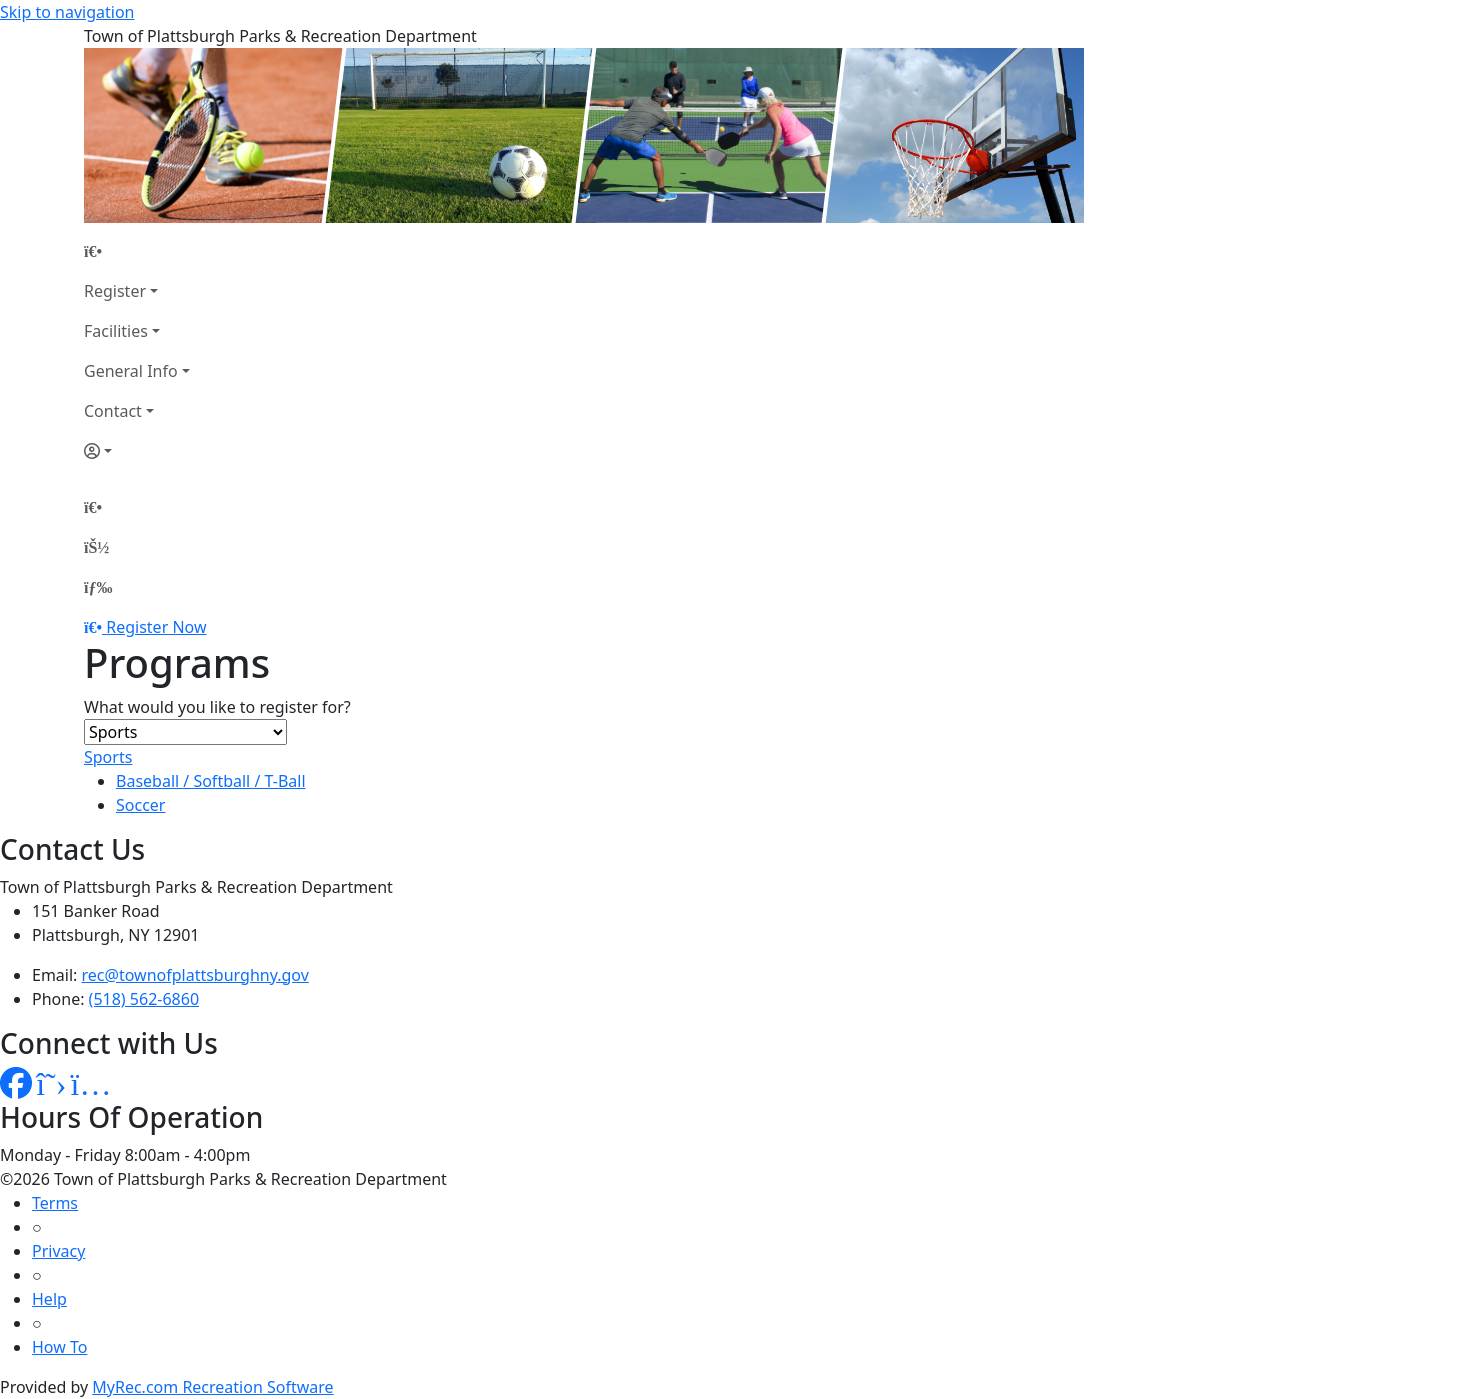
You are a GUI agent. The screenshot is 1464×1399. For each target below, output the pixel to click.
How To (59, 1347)
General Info (131, 371)
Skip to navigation (67, 12)
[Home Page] (137, 251)
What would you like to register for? (217, 707)
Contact (113, 411)
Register (115, 291)
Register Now (156, 627)
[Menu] (98, 587)
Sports (108, 757)
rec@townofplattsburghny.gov (195, 975)
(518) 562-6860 (144, 999)
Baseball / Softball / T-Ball (211, 781)
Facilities (116, 331)
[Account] (137, 451)
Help (49, 1299)
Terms (55, 1203)
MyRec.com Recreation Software (212, 1387)
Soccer (140, 805)
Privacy (58, 1251)
